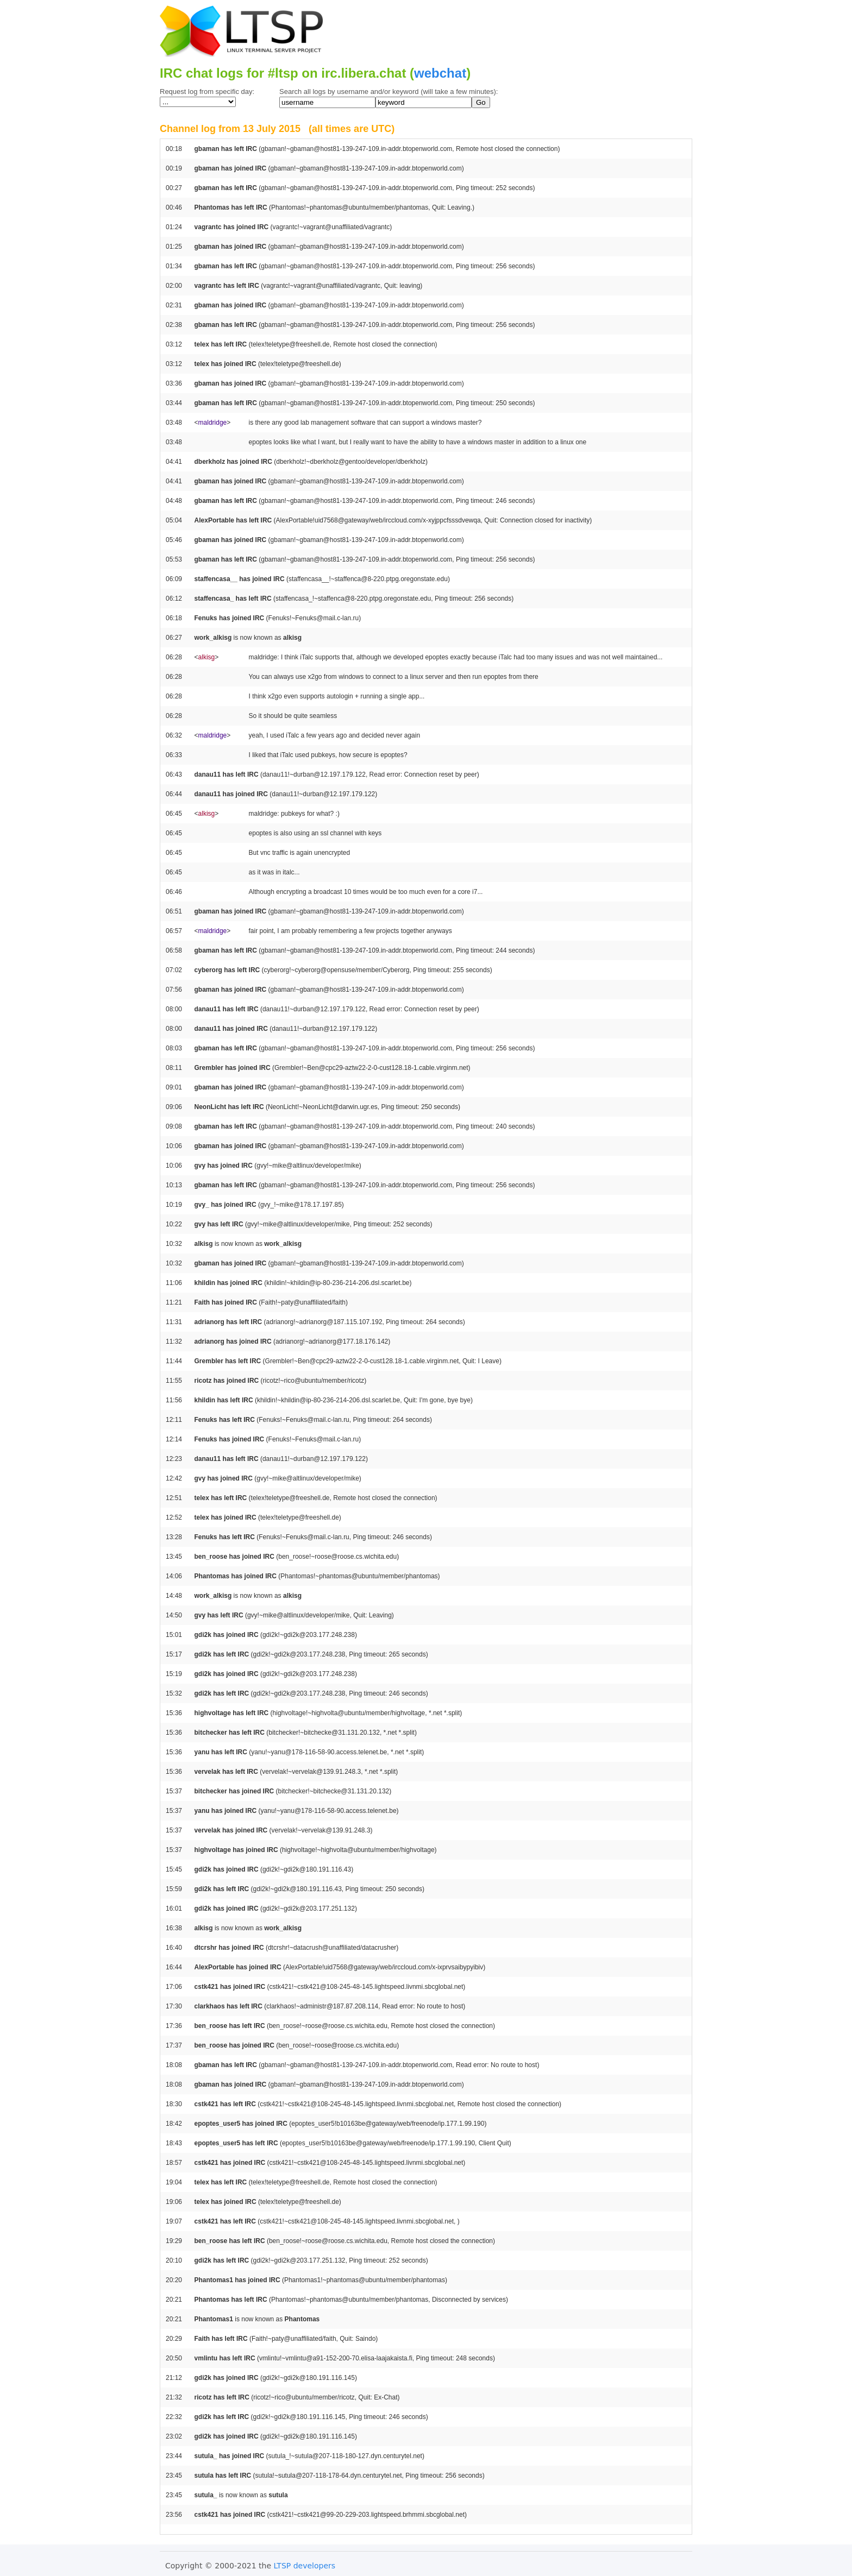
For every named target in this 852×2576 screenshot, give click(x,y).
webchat (440, 73)
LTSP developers (305, 2565)
